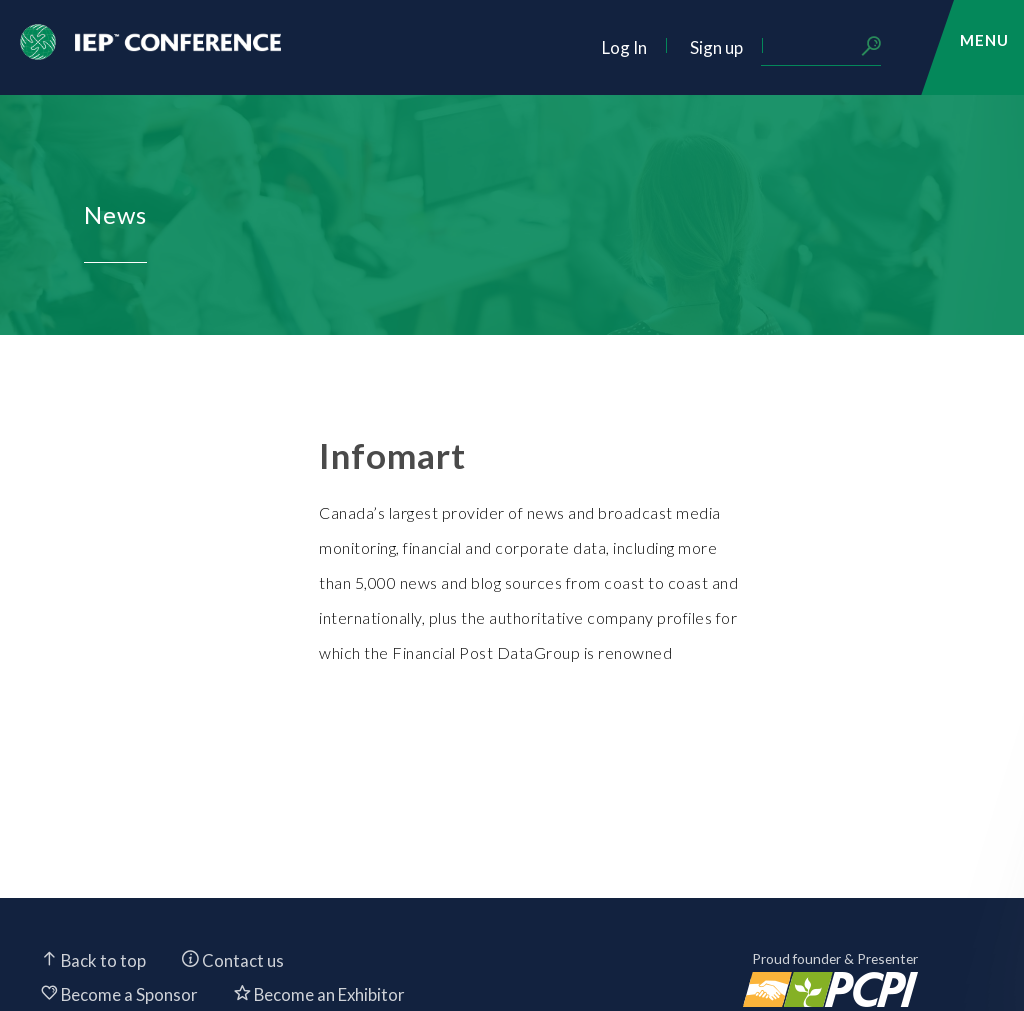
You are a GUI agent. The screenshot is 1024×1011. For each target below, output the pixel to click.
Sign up (716, 47)
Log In (624, 47)
